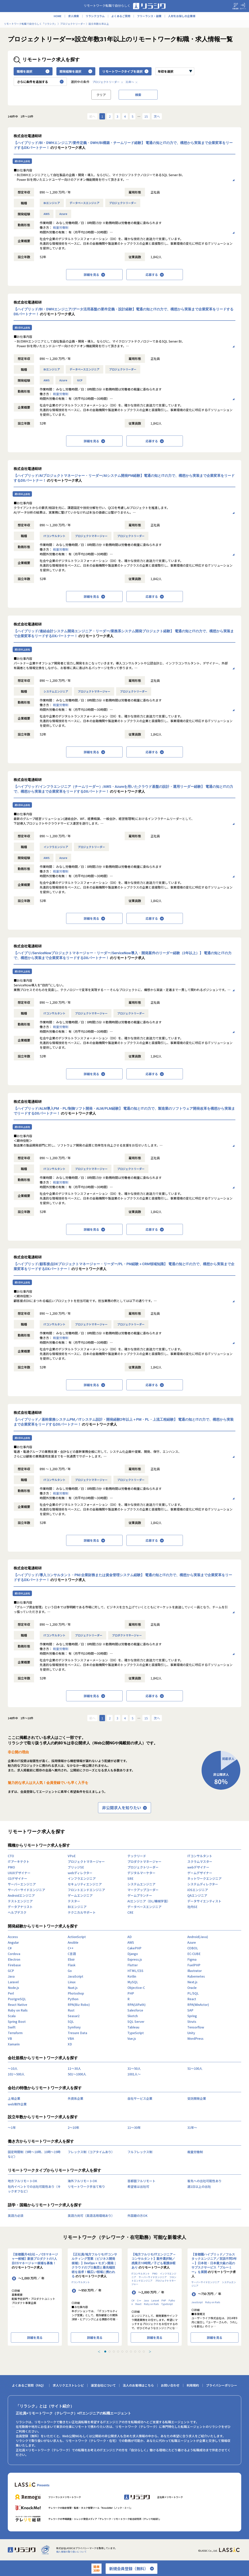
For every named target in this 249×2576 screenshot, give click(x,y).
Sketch (132, 2015)
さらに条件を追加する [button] (40, 81)
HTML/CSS (135, 1970)
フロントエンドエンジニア (86, 1889)
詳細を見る (94, 274)
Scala (12, 2015)
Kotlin (131, 1976)
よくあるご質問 (120, 16)
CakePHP (134, 1948)
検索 (138, 94)
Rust (71, 2010)
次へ (157, 116)
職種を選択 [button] (33, 71)
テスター (74, 1901)
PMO (11, 1867)
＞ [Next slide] (150, 2351)
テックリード (136, 1855)
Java (11, 1976)
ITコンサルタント (54, 536)
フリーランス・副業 (149, 16)
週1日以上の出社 (199, 2186)
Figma (191, 1959)
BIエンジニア (52, 203)
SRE (130, 1878)
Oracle (192, 1987)
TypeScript (135, 2032)
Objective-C (136, 1987)
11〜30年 (134, 2127)
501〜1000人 (77, 2074)
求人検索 (73, 16)
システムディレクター (202, 1884)
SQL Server (135, 2021)
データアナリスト (20, 1906)
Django (132, 1953)
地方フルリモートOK (22, 2180)
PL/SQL (193, 1993)
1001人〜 (134, 2074)
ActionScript (77, 1936)
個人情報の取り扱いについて (71, 2551)
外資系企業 (75, 2098)
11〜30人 (74, 2068)
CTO (11, 1855)
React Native (17, 2004)
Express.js (134, 1959)
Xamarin (14, 2044)
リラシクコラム (95, 16)
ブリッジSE (76, 1867)
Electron (14, 1959)
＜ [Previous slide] (99, 2351)
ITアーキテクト (18, 1861)
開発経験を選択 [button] (76, 71)
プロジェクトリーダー (108, 82)
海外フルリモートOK (82, 2180)
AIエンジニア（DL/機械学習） (148, 1901)
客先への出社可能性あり (204, 2180)
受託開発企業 (196, 2098)
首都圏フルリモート (141, 2180)
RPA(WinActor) (198, 2004)
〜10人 (13, 2068)
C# (10, 1948)
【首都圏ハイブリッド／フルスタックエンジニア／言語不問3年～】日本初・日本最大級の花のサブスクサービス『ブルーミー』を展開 (214, 2263)
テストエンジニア (20, 1901)
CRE (130, 1912)
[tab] (105, 2351)
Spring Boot (17, 2021)
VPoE (72, 1855)
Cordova (14, 1953)
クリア (101, 94)
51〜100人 (194, 2068)
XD (70, 2044)
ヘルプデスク (17, 1912)
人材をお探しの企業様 (181, 16)
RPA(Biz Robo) (79, 2004)
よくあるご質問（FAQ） (29, 2385)
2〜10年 (73, 2127)
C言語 (72, 1953)
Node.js (13, 1987)
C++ (71, 1948)
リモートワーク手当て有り (86, 2186)
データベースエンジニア (84, 203)
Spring (192, 2015)
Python (73, 1998)
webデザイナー (198, 1867)
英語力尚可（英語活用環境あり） (91, 2215)
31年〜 (131, 82)
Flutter (132, 1965)
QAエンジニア (197, 1895)
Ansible (73, 1942)
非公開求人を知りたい (124, 1807)
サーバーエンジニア (22, 1884)
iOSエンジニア (197, 1889)
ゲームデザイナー (199, 1872)
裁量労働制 (60, 227)
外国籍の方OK (137, 2215)
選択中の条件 (80, 81)
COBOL (192, 1948)
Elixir (71, 1959)
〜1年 (12, 2127)
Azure (63, 214)
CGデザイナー (17, 1878)
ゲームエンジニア (80, 1895)
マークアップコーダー (143, 1889)
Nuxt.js (73, 1987)
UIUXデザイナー (19, 1872)
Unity (191, 2032)
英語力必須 (15, 2215)
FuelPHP (193, 1965)
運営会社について (103, 2385)
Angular (13, 1942)
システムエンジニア (56, 691)
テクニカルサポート (82, 1912)
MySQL (132, 1982)
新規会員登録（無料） (131, 2568)
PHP (130, 1993)
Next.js (192, 1982)
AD (129, 1936)
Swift (12, 2027)
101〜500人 (16, 2074)
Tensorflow (195, 2027)
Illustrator (194, 1970)
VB (10, 2038)
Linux (71, 1982)
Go (70, 1970)
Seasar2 (74, 2015)
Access (13, 1936)
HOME (57, 16)
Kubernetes (196, 1976)
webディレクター (80, 1872)
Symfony (74, 2027)
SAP (190, 2010)
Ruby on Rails (18, 2010)
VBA (71, 2038)
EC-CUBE (194, 1953)
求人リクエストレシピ (68, 2385)
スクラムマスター (199, 1861)
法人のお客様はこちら (138, 2385)
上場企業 (14, 2098)
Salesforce (135, 2010)
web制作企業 (17, 2104)
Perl (11, 1993)
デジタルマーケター (141, 1872)
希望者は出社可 (138, 2186)
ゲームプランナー (139, 1895)
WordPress (195, 2038)
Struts (191, 2021)
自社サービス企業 (139, 2098)
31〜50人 (134, 2068)
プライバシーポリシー (221, 2385)
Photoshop (76, 1993)
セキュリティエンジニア (85, 1884)
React (191, 1998)
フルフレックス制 (139, 2151)
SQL (71, 2021)
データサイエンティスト (204, 1901)
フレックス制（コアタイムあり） (91, 2151)
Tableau (133, 2027)
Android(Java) (197, 1936)
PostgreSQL (17, 1998)
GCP (79, 380)
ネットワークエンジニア (204, 1878)
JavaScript (75, 1976)
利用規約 (193, 2385)
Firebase (14, 1965)
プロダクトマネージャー (127, 1635)
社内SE (192, 1906)
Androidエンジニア (21, 1895)
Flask (71, 1965)
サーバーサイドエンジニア (26, 1889)
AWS (47, 214)
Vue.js (131, 2038)
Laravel (13, 1982)
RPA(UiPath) (136, 2004)
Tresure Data (77, 2032)
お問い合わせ (170, 2385)
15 (146, 116)
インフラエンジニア (56, 847)
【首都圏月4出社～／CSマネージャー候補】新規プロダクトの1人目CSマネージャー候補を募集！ (35, 2259)
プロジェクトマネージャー (91, 536)
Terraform (15, 2032)
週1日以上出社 (22, 161)
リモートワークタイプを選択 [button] (125, 71)
